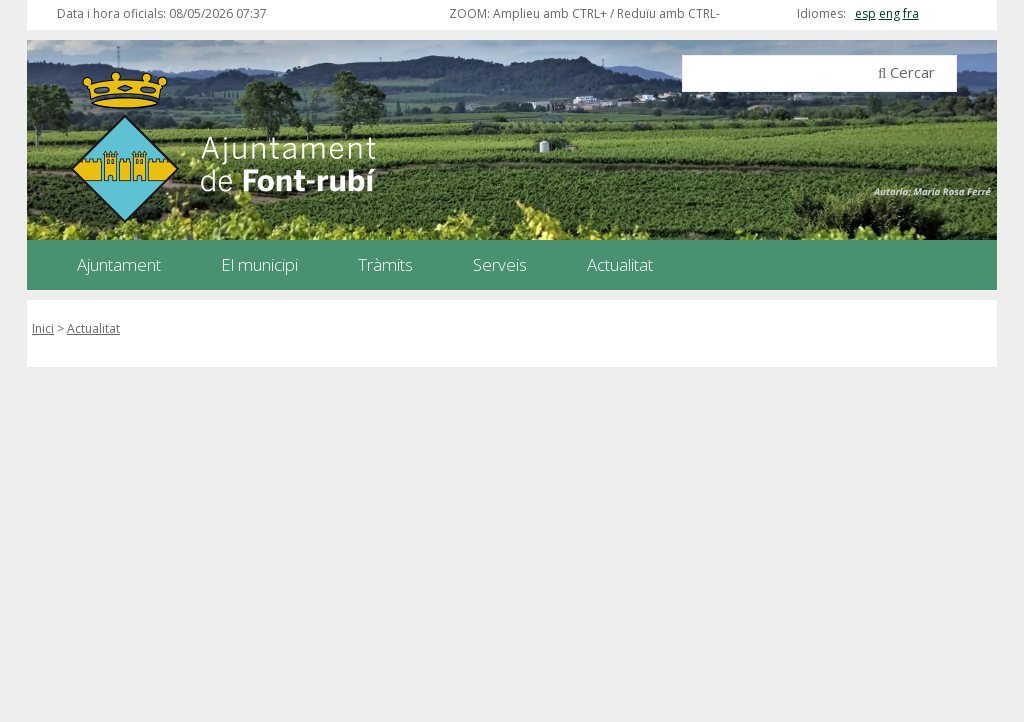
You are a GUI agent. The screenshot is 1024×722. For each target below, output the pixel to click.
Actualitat (93, 328)
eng (889, 13)
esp (865, 13)
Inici (43, 328)
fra (911, 13)
